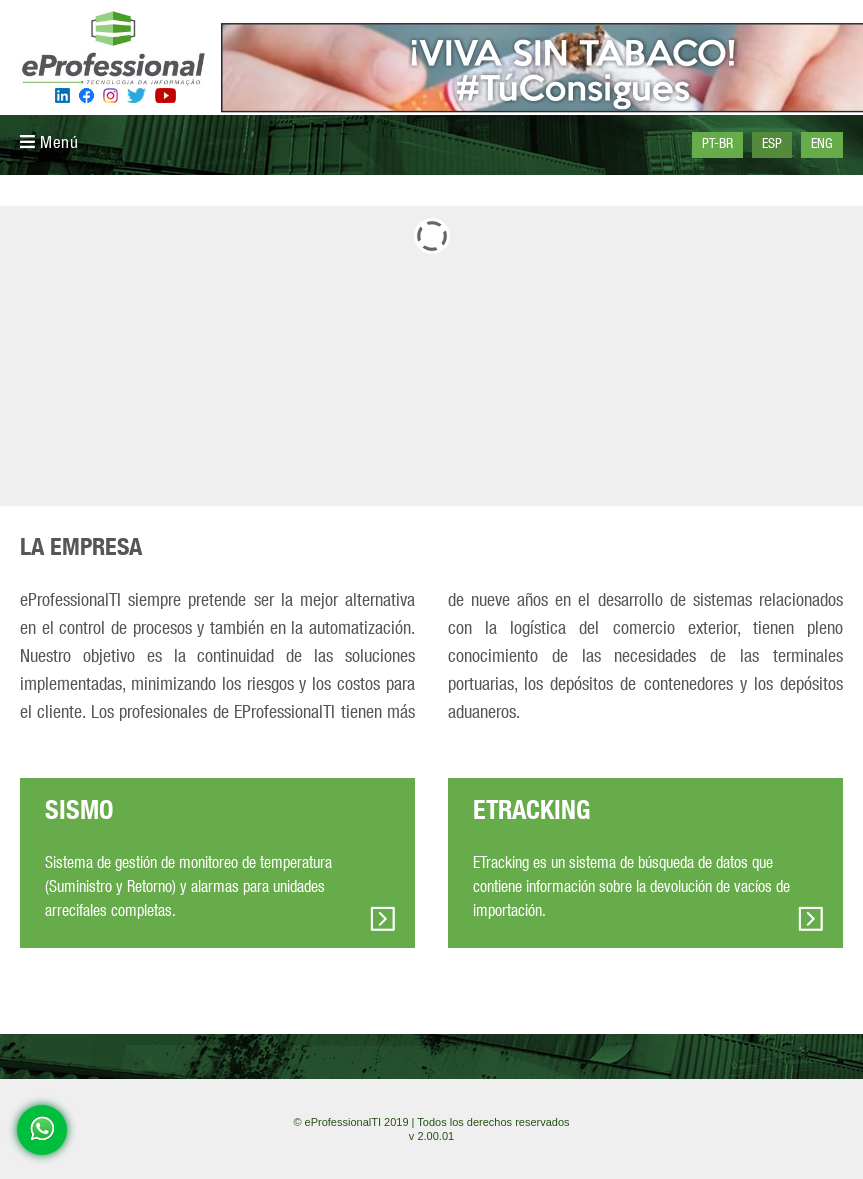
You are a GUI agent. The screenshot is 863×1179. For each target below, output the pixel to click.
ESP (772, 145)
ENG (822, 145)
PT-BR (717, 145)
